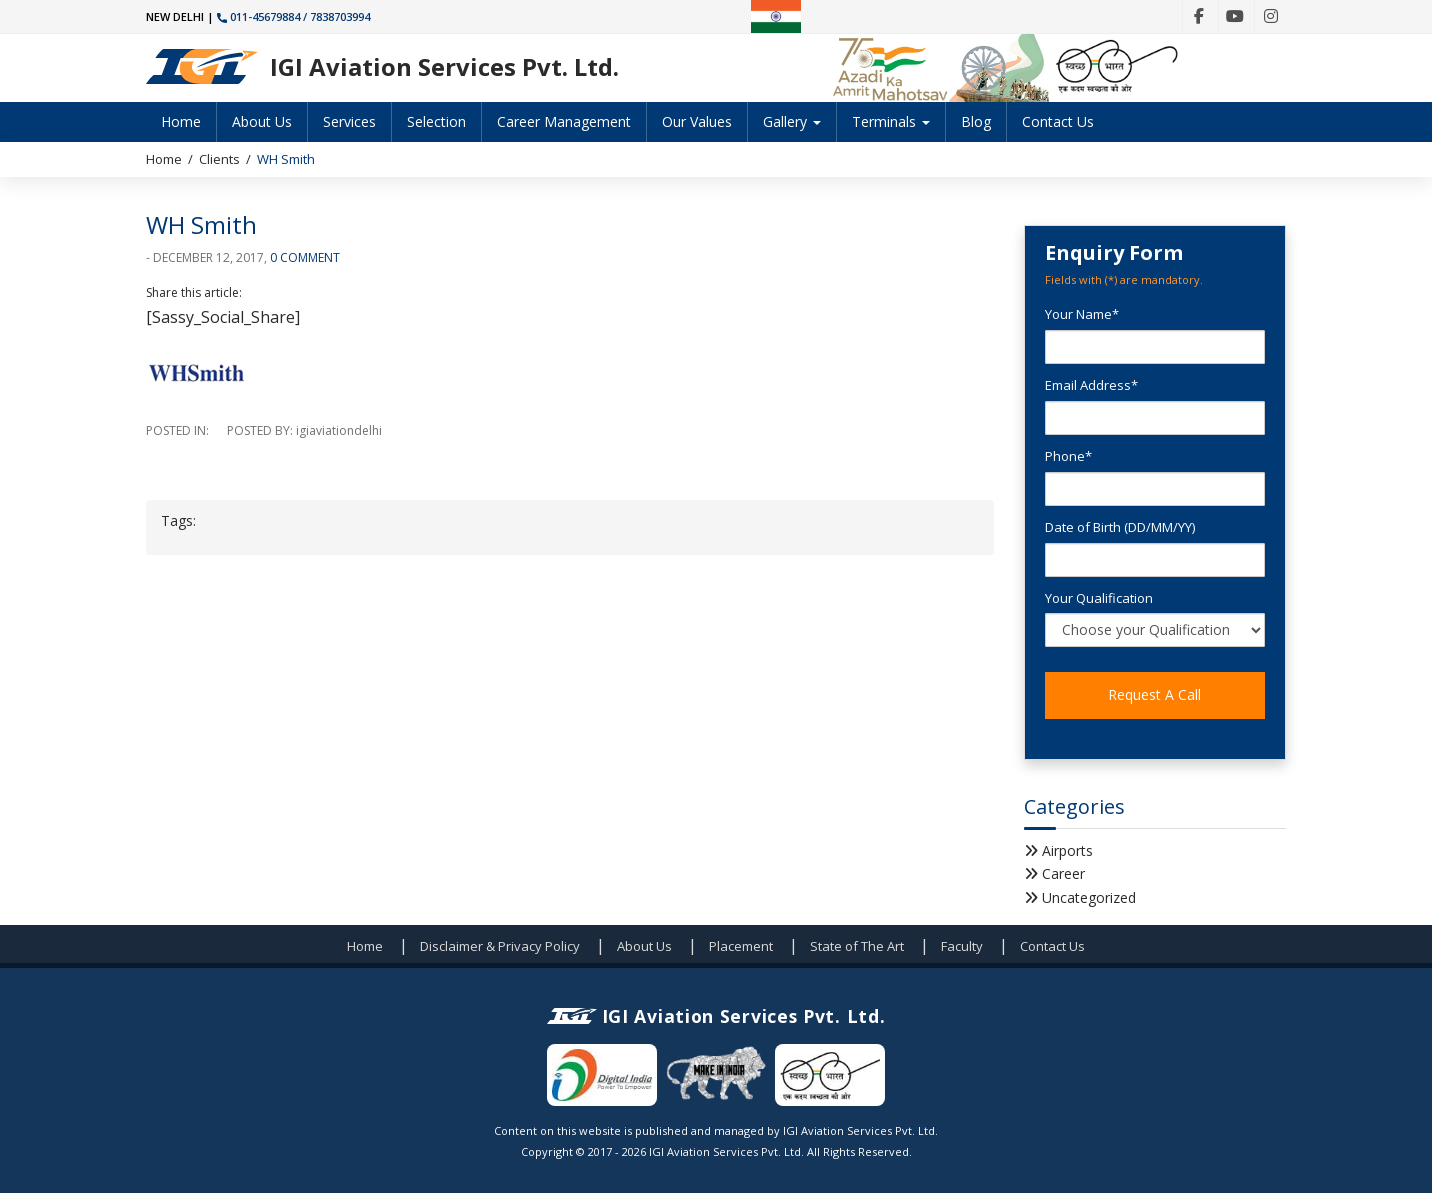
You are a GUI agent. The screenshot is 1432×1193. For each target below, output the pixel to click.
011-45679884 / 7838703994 (293, 16)
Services (349, 121)
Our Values (697, 121)
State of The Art (857, 946)
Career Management (564, 121)
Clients (219, 159)
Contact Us (1058, 121)
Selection (436, 121)
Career (1063, 873)
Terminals (891, 121)
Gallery (792, 121)
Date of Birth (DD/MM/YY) (1120, 527)
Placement (741, 946)
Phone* (1068, 456)
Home (181, 121)
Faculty (962, 946)
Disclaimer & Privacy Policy (500, 946)
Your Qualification (1099, 598)
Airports (1067, 850)
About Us (262, 121)
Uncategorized (1089, 897)
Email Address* (1091, 385)
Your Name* (1082, 314)
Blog (976, 121)
